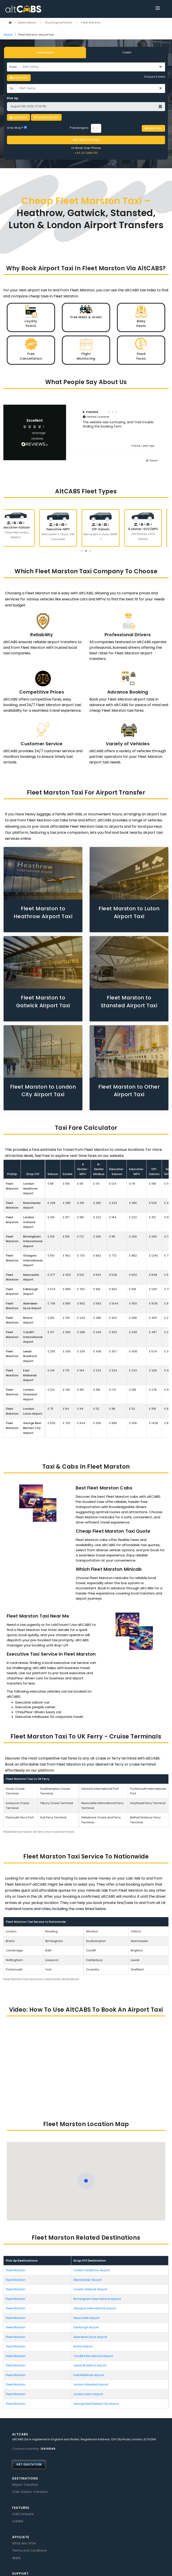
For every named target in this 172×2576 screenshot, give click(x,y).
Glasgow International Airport (94, 2308)
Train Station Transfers (30, 2491)
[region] (118, 429)
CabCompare (45, 52)
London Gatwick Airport (90, 2289)
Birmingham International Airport (97, 2299)
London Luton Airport (88, 2394)
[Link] (157, 9)
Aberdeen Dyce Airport (90, 2337)
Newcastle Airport (86, 2318)
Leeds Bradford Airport (89, 2365)
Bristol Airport (83, 2346)
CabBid (127, 52)
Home (8, 34)
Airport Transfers (25, 2484)
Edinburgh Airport (86, 2327)
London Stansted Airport (90, 2384)
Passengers (79, 127)
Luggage (18, 117)
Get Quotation (29, 2464)
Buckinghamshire (59, 22)
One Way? (17, 127)
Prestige (153, 128)
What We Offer (24, 2543)
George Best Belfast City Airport (96, 2403)
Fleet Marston (15, 2270)
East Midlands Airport (88, 2375)
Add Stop (19, 77)
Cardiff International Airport (93, 2356)
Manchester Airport (87, 2279)
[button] (72, 429)
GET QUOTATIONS (86, 140)
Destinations (27, 22)
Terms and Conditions (29, 2550)
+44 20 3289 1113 (86, 152)
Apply (16, 2557)
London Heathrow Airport (91, 2270)
